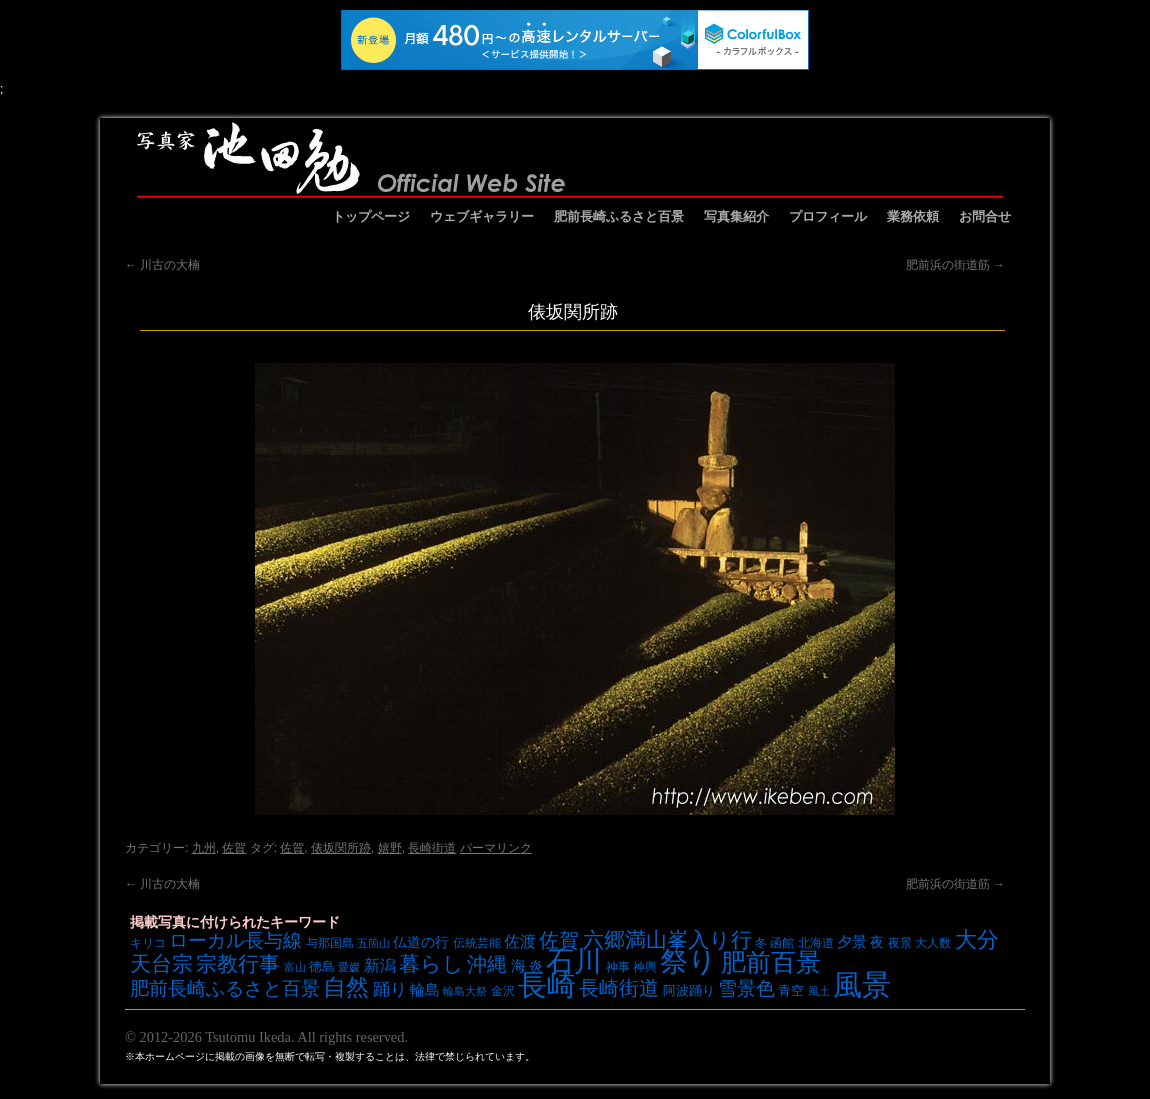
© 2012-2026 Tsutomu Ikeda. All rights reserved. (266, 1037)
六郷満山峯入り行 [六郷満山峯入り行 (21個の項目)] (667, 939)
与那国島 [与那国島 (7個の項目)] (330, 942)
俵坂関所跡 (341, 848)
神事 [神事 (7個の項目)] (618, 966)
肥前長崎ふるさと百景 (619, 216)
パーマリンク (496, 848)
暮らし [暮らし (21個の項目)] (431, 963)
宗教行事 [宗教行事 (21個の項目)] (238, 963)
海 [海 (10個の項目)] (518, 966)
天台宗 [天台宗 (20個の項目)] (161, 963)
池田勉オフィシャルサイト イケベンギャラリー (570, 158)
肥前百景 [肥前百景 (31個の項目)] (771, 962)
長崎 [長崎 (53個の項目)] (547, 984)
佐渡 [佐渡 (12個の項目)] (520, 941)
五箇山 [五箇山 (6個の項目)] (373, 943)
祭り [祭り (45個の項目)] (688, 961)
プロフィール (828, 216)
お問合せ (985, 216)
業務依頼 (913, 216)
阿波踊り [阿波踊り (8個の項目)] (689, 990)
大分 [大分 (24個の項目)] (977, 939)
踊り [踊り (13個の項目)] (390, 989)
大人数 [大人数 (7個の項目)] (933, 942)
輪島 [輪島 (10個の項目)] (425, 990)
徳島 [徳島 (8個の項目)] (322, 966)
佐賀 (234, 848)
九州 (204, 848)
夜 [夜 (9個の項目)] (877, 942)
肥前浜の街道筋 (955, 265)
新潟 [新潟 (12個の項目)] (380, 965)
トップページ (371, 216)
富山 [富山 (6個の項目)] (295, 967)
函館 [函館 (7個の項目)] (782, 942)
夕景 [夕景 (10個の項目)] (852, 942)
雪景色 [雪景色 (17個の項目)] (746, 988)
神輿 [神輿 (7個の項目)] (645, 966)
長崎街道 (432, 848)
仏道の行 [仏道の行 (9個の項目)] (421, 942)
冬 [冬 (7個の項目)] (761, 942)
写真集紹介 (736, 216)
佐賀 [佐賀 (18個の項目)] (559, 940)
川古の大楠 (162, 265)
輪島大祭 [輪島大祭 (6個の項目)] (465, 991)
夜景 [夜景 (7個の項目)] (900, 942)
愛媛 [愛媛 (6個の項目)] (349, 967)
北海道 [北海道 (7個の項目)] (816, 942)
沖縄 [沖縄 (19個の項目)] (487, 964)
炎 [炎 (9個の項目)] (536, 966)
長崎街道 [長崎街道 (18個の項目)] (619, 988)
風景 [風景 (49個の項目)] (862, 985)
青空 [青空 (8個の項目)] (791, 990)
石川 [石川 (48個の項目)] (574, 961)
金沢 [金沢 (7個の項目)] (503, 990)
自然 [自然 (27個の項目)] (346, 987)
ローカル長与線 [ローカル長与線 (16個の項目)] (235, 940)
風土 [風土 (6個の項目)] (819, 991)
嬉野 (390, 848)
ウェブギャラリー (482, 216)
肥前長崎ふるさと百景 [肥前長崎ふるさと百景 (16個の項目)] (225, 988)
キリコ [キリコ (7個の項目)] (148, 942)
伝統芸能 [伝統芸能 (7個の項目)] (477, 942)
